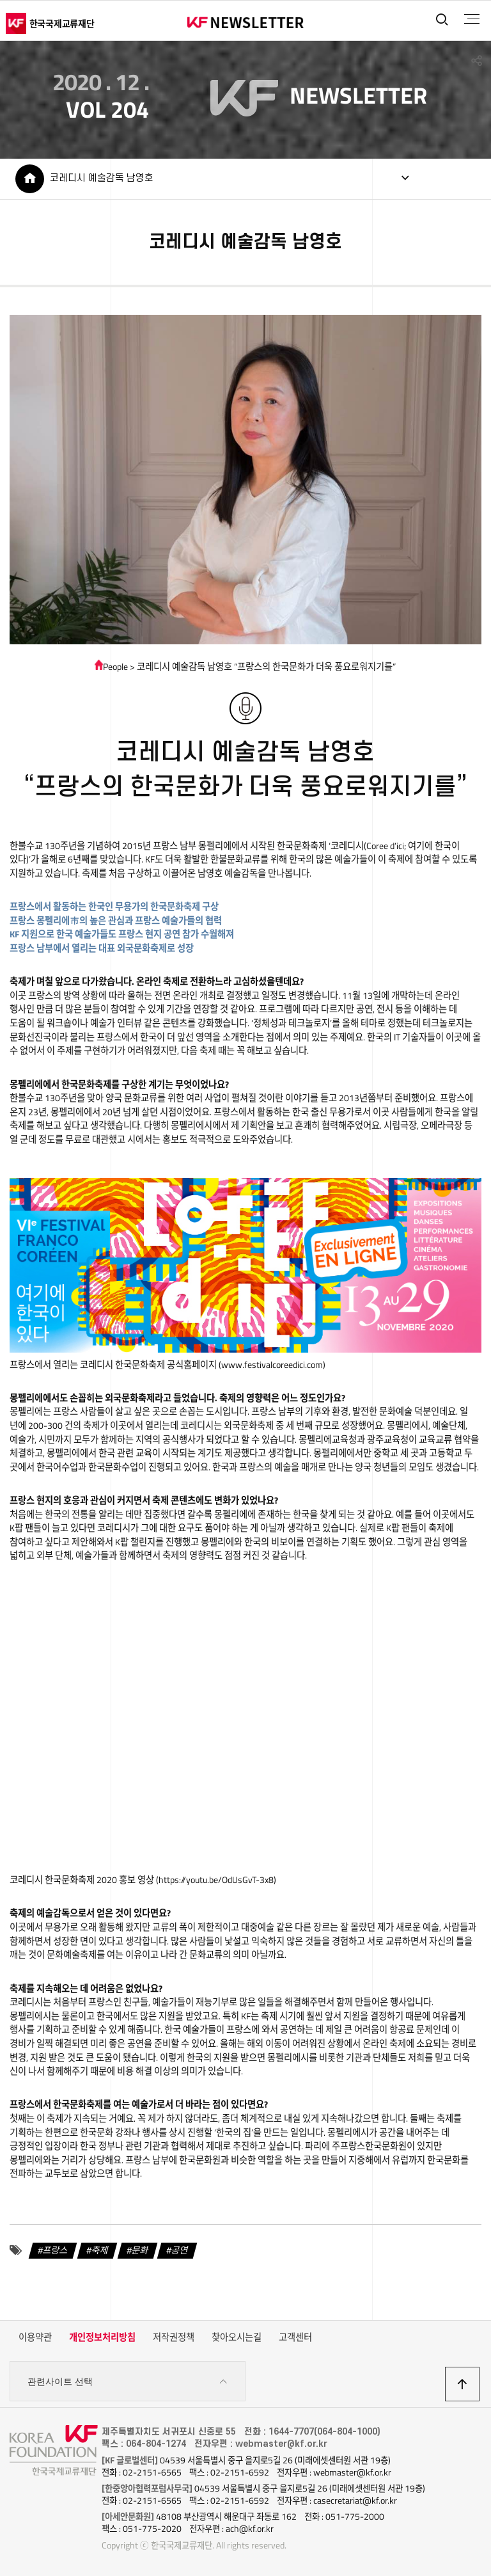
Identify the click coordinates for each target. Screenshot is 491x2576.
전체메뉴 (471, 19)
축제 (100, 2251)
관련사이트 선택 (127, 2383)
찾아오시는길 (236, 2339)
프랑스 (55, 2251)
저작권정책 (173, 2339)
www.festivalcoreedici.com (272, 1366)
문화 (140, 2251)
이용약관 (35, 2339)
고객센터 (295, 2339)
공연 (179, 2251)
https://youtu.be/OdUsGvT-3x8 (216, 1881)
